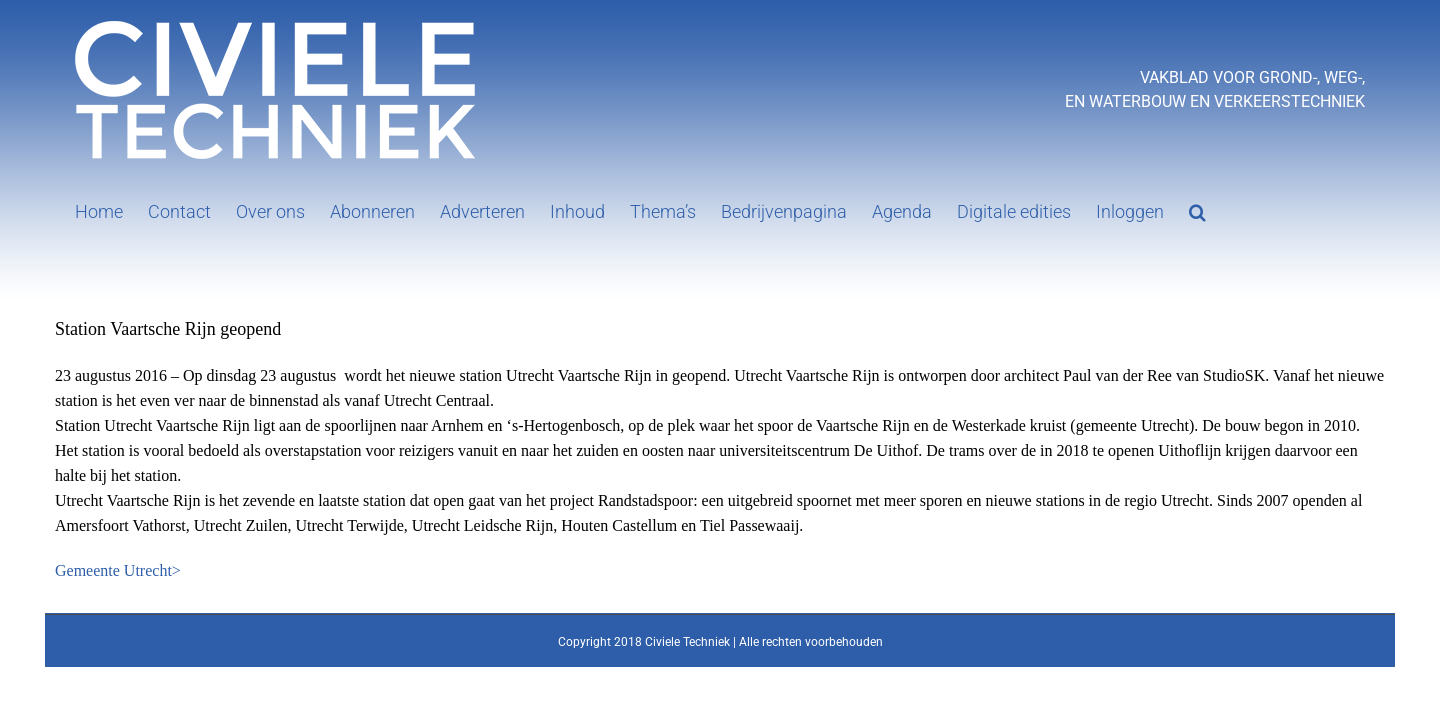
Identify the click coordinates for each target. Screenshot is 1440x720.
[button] (1142, 210)
